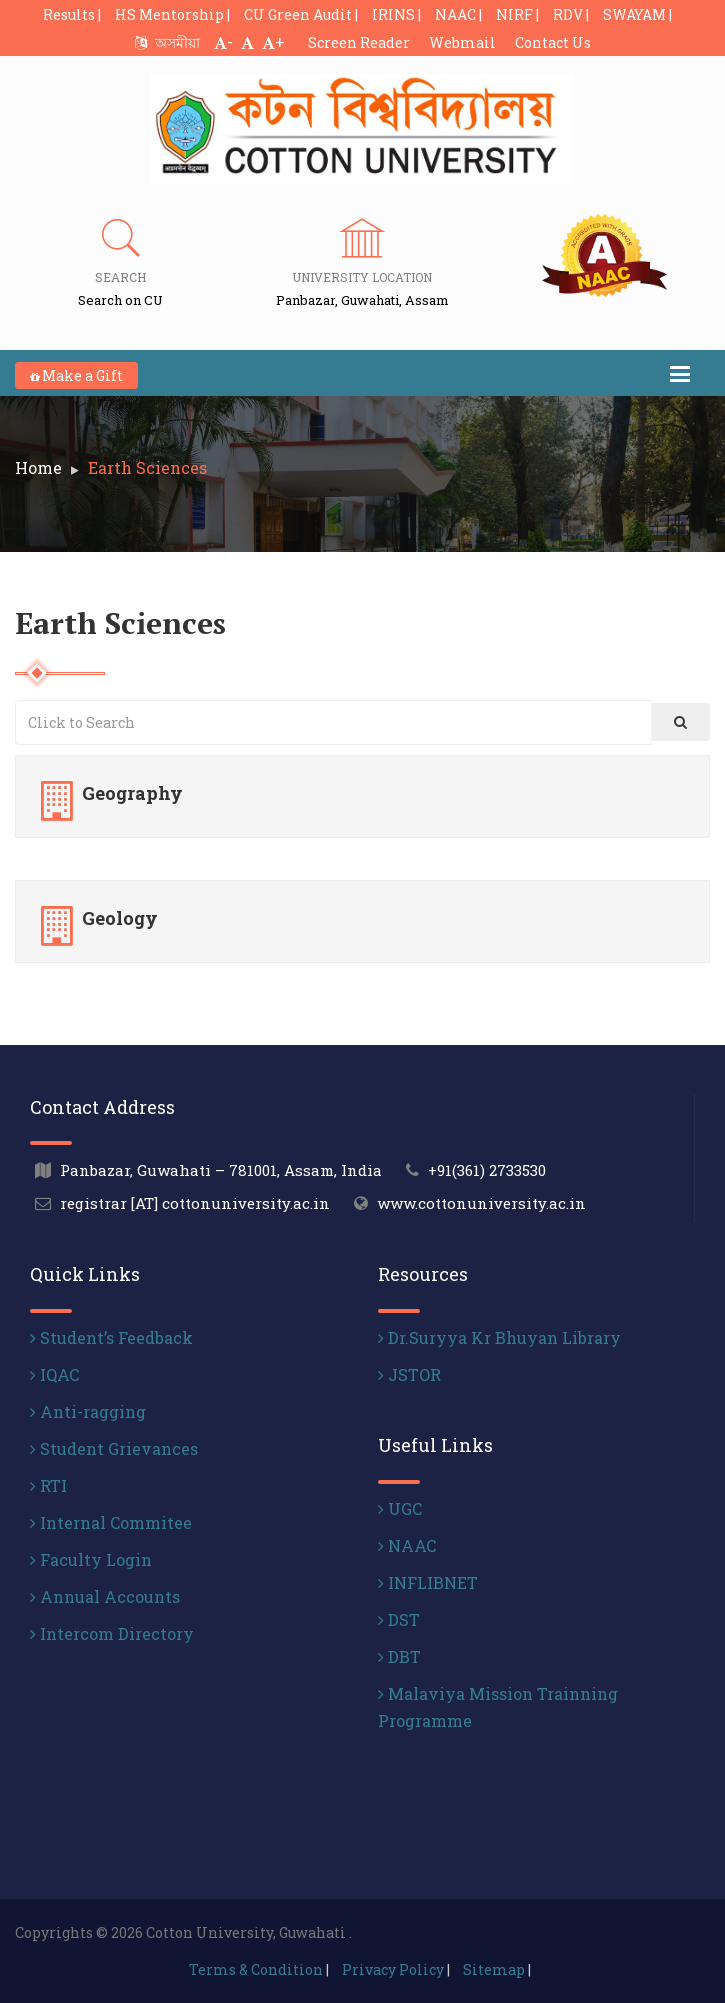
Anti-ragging (88, 1411)
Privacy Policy (393, 1969)
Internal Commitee (111, 1522)
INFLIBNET (428, 1582)
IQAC (54, 1374)
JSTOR (409, 1374)
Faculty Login (91, 1559)
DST (399, 1619)
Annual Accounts (105, 1596)
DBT (399, 1656)
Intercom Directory (112, 1633)
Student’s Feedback (111, 1337)
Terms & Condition (256, 1969)
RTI (48, 1485)
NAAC (407, 1545)
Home (38, 467)
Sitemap (494, 1969)
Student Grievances (114, 1448)
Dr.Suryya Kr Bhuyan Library (499, 1337)
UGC (400, 1508)
